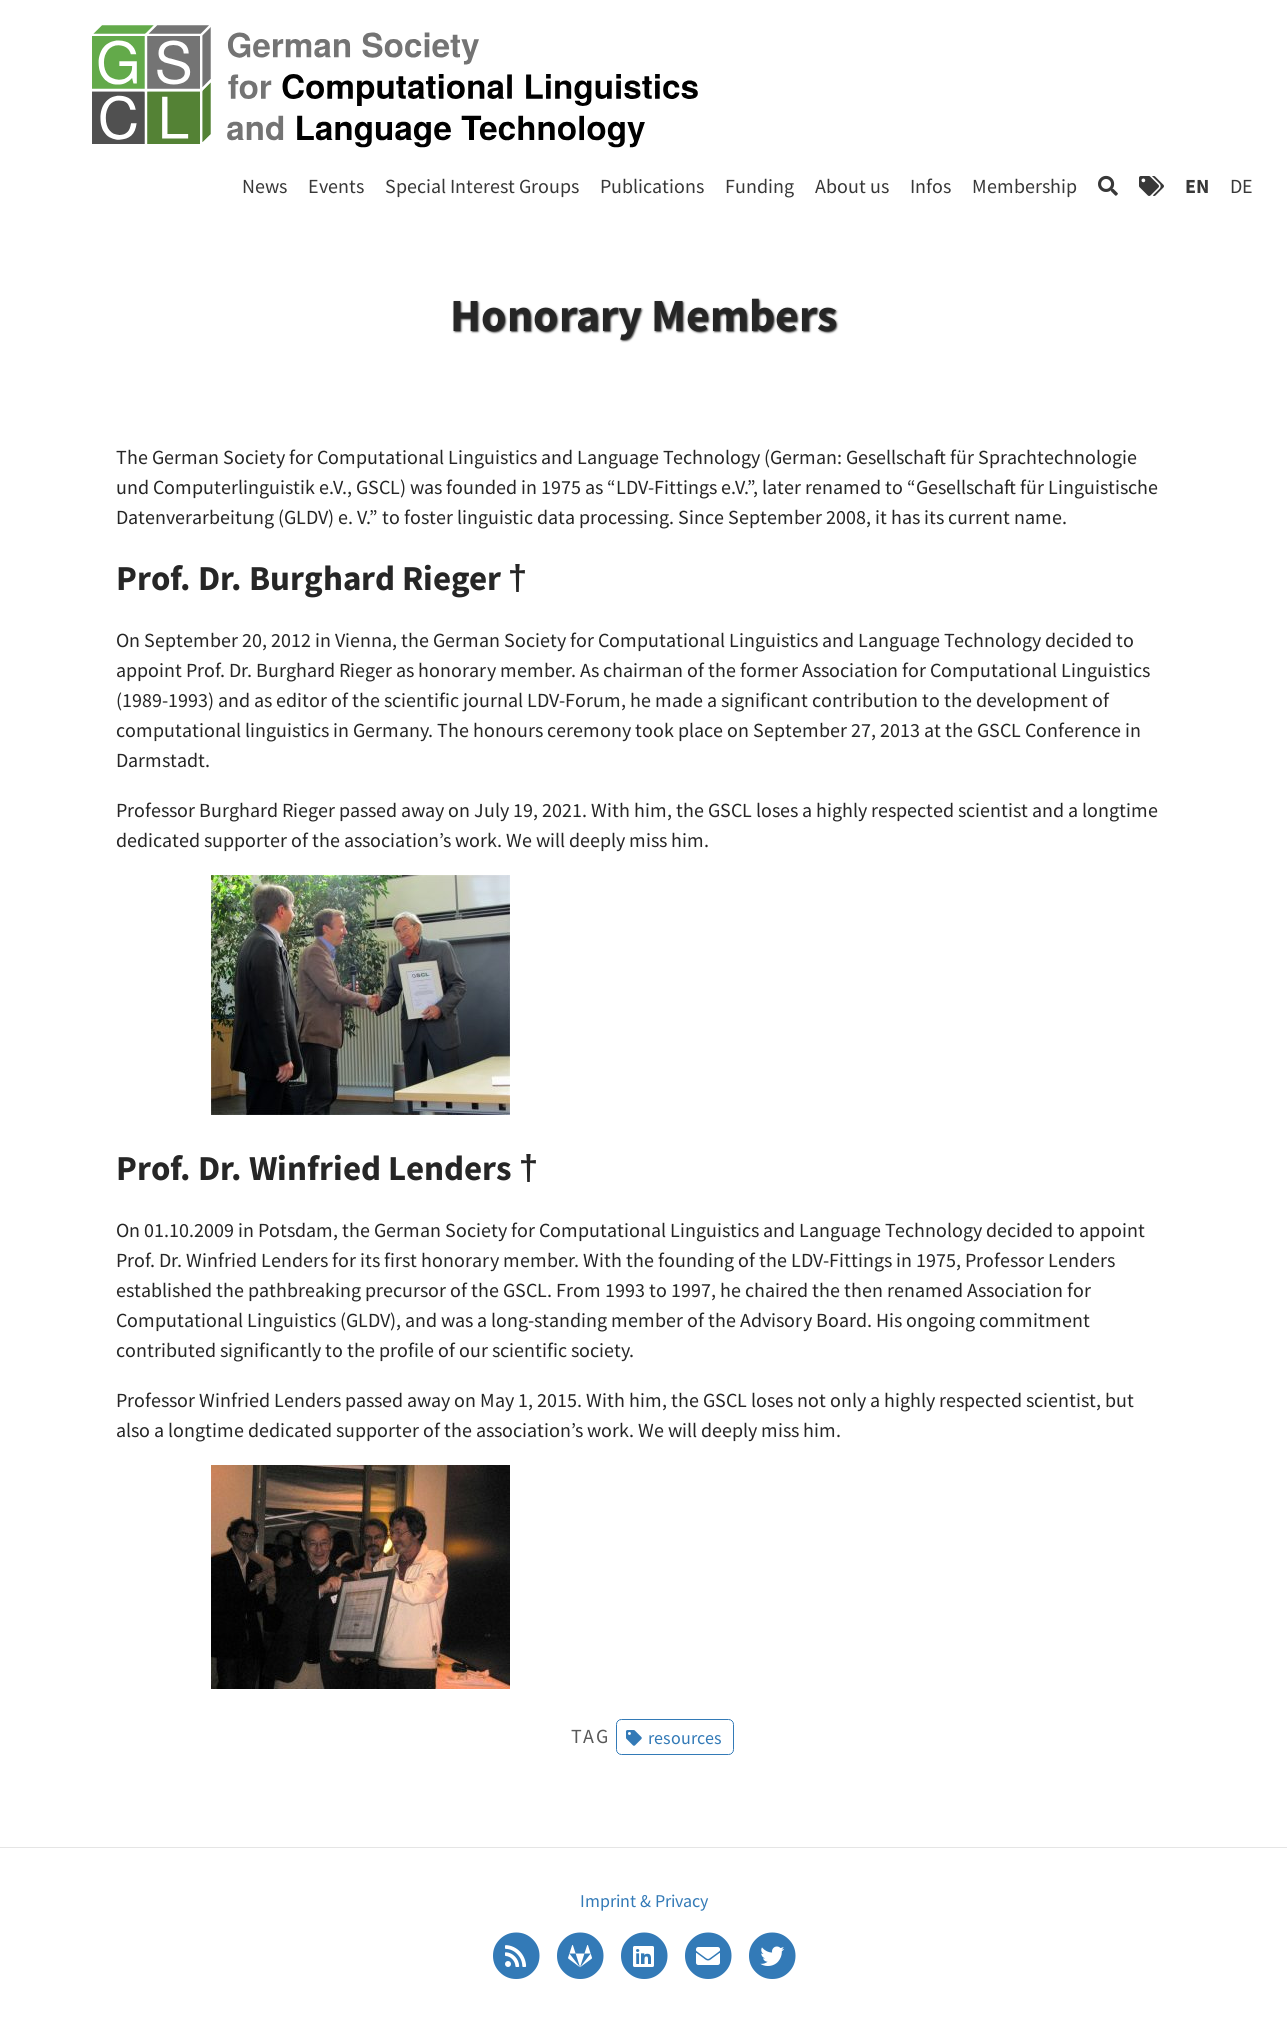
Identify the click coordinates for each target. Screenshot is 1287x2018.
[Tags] (1151, 185)
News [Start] (264, 185)
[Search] (1108, 185)
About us (852, 185)
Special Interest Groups (482, 185)
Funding (759, 185)
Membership (1024, 185)
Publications (652, 185)
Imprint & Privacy (644, 1900)
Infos (930, 185)
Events (336, 185)
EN (1197, 185)
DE (1241, 185)
